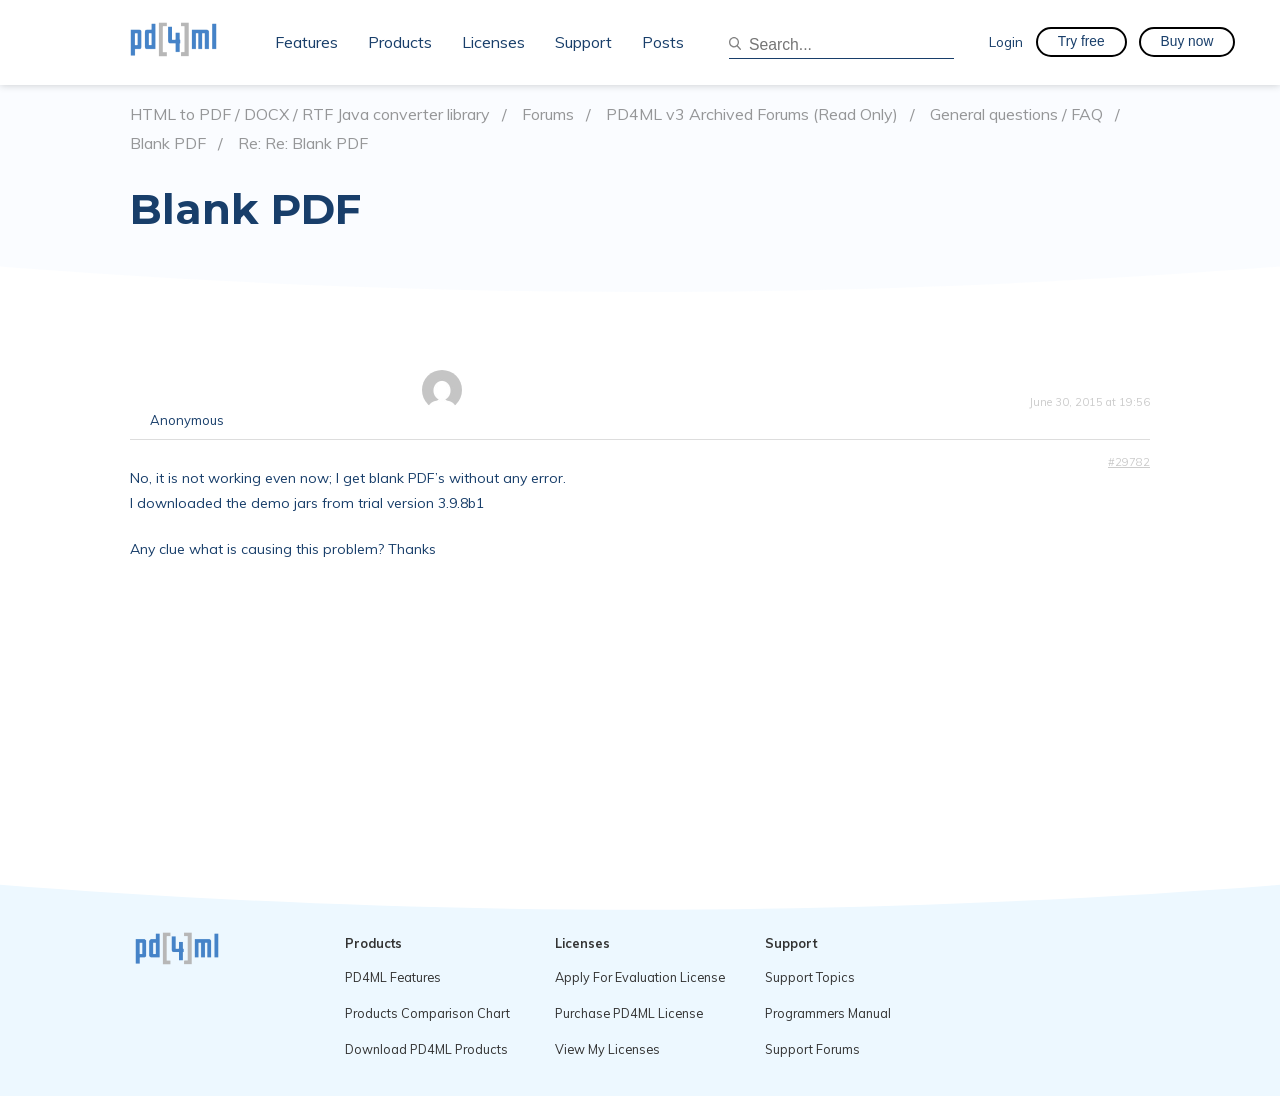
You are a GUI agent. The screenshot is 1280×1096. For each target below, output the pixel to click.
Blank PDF (168, 143)
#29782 (1129, 462)
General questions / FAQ (1016, 114)
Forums (548, 114)
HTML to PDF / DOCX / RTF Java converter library (310, 114)
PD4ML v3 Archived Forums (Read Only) (752, 114)
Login (1006, 41)
